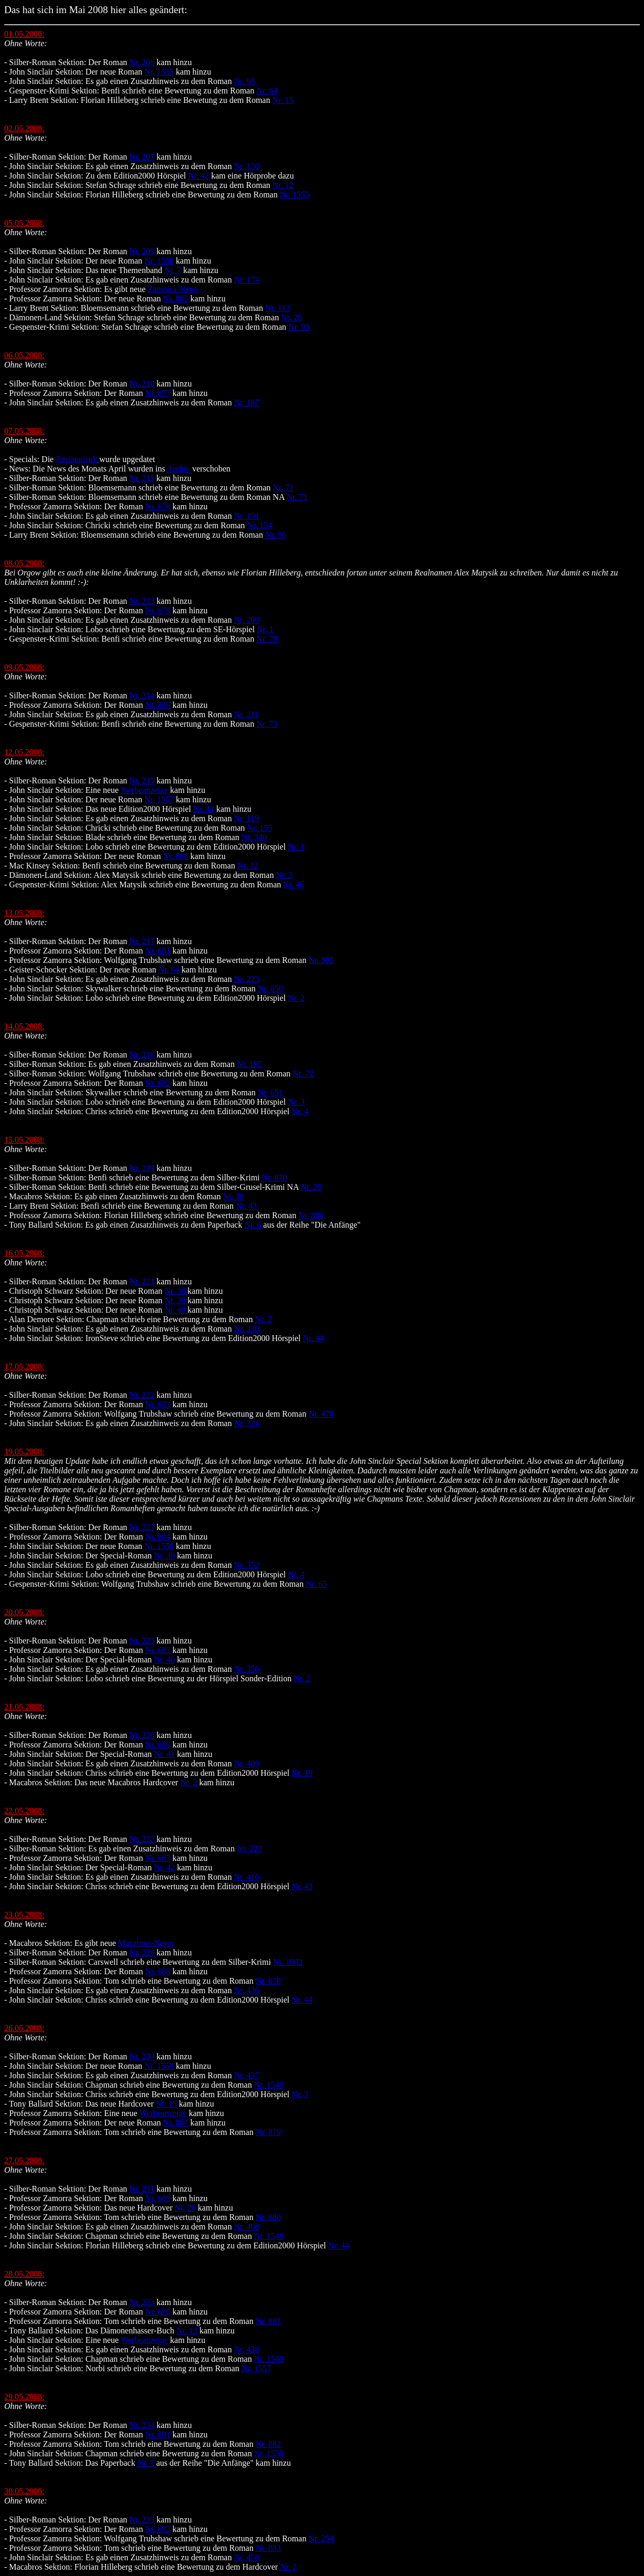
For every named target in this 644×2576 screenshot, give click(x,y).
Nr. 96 (275, 534)
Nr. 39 (175, 1300)
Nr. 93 (298, 326)
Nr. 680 (157, 704)
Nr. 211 (141, 478)
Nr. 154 (259, 525)
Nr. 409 (246, 1763)
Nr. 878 (268, 1980)
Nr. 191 (246, 515)
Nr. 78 (266, 638)
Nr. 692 (157, 2529)
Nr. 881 (268, 2321)
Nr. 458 (246, 2557)
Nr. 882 (268, 2443)
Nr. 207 (141, 156)
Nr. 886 (175, 856)
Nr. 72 (303, 1073)
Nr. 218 (141, 1054)
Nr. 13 (186, 2330)
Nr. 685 (157, 1650)
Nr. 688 (157, 1971)
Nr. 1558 (159, 1546)
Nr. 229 (141, 1952)
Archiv (178, 468)
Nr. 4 (299, 1111)
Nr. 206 (141, 62)
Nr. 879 (268, 2132)
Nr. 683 (157, 1404)
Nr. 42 (198, 175)
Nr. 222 (141, 1394)
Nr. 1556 (159, 260)
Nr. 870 (274, 1177)
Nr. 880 (268, 2217)
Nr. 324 (246, 1423)
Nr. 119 (246, 818)
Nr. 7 (172, 270)
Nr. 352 (246, 1565)
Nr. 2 (296, 997)
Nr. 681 (157, 950)
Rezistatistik (77, 459)
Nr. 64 (266, 90)
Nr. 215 (141, 780)
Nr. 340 (254, 837)
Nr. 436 (246, 1990)
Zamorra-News (172, 289)
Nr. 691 (157, 2434)
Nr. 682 (157, 1082)
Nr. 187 (246, 402)
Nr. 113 (277, 307)
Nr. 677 (157, 393)
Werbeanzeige (144, 790)
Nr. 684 (157, 1536)
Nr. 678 (157, 506)
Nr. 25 (311, 1186)
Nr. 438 (246, 2349)
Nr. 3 (284, 875)
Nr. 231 (141, 2188)
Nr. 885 (175, 298)
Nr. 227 (141, 1839)
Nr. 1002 (287, 1961)
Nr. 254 (321, 2538)
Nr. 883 (268, 2547)
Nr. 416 (246, 1876)
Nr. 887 (175, 2122)
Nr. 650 (270, 988)
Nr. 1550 (268, 2453)
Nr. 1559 (160, 2065)
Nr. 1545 (268, 2084)
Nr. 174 (246, 279)
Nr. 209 (141, 251)
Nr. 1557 (159, 799)
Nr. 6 (253, 1224)
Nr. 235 (141, 2519)
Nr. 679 (157, 610)
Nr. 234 (141, 2425)
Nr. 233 (141, 2302)
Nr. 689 (157, 2198)
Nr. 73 (266, 723)
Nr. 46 (293, 884)
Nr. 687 (157, 1858)
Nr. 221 (141, 1281)
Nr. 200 (246, 619)
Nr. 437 (246, 2075)
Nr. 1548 (268, 2236)
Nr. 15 (282, 100)
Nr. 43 (246, 1205)
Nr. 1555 (159, 71)
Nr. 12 (282, 185)
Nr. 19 (301, 1772)
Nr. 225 (141, 1640)
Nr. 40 (175, 1309)
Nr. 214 (141, 695)
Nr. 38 (233, 1196)
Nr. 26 (185, 2207)
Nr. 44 (203, 808)
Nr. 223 (246, 979)
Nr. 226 (141, 1735)
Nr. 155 (259, 827)
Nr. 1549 (268, 2358)
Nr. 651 (270, 1092)
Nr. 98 (244, 81)
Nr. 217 (141, 941)
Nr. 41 (164, 1754)
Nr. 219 (141, 1168)
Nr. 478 (321, 1413)
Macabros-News (145, 1943)
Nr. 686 (157, 1744)
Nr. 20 (291, 317)
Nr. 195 (249, 1064)
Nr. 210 (141, 383)
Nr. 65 (315, 1583)
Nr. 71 (283, 487)
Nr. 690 (157, 2311)
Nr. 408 (246, 2226)
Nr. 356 (246, 1668)
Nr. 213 (141, 600)
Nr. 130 (246, 166)
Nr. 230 (246, 1328)
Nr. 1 (265, 629)
